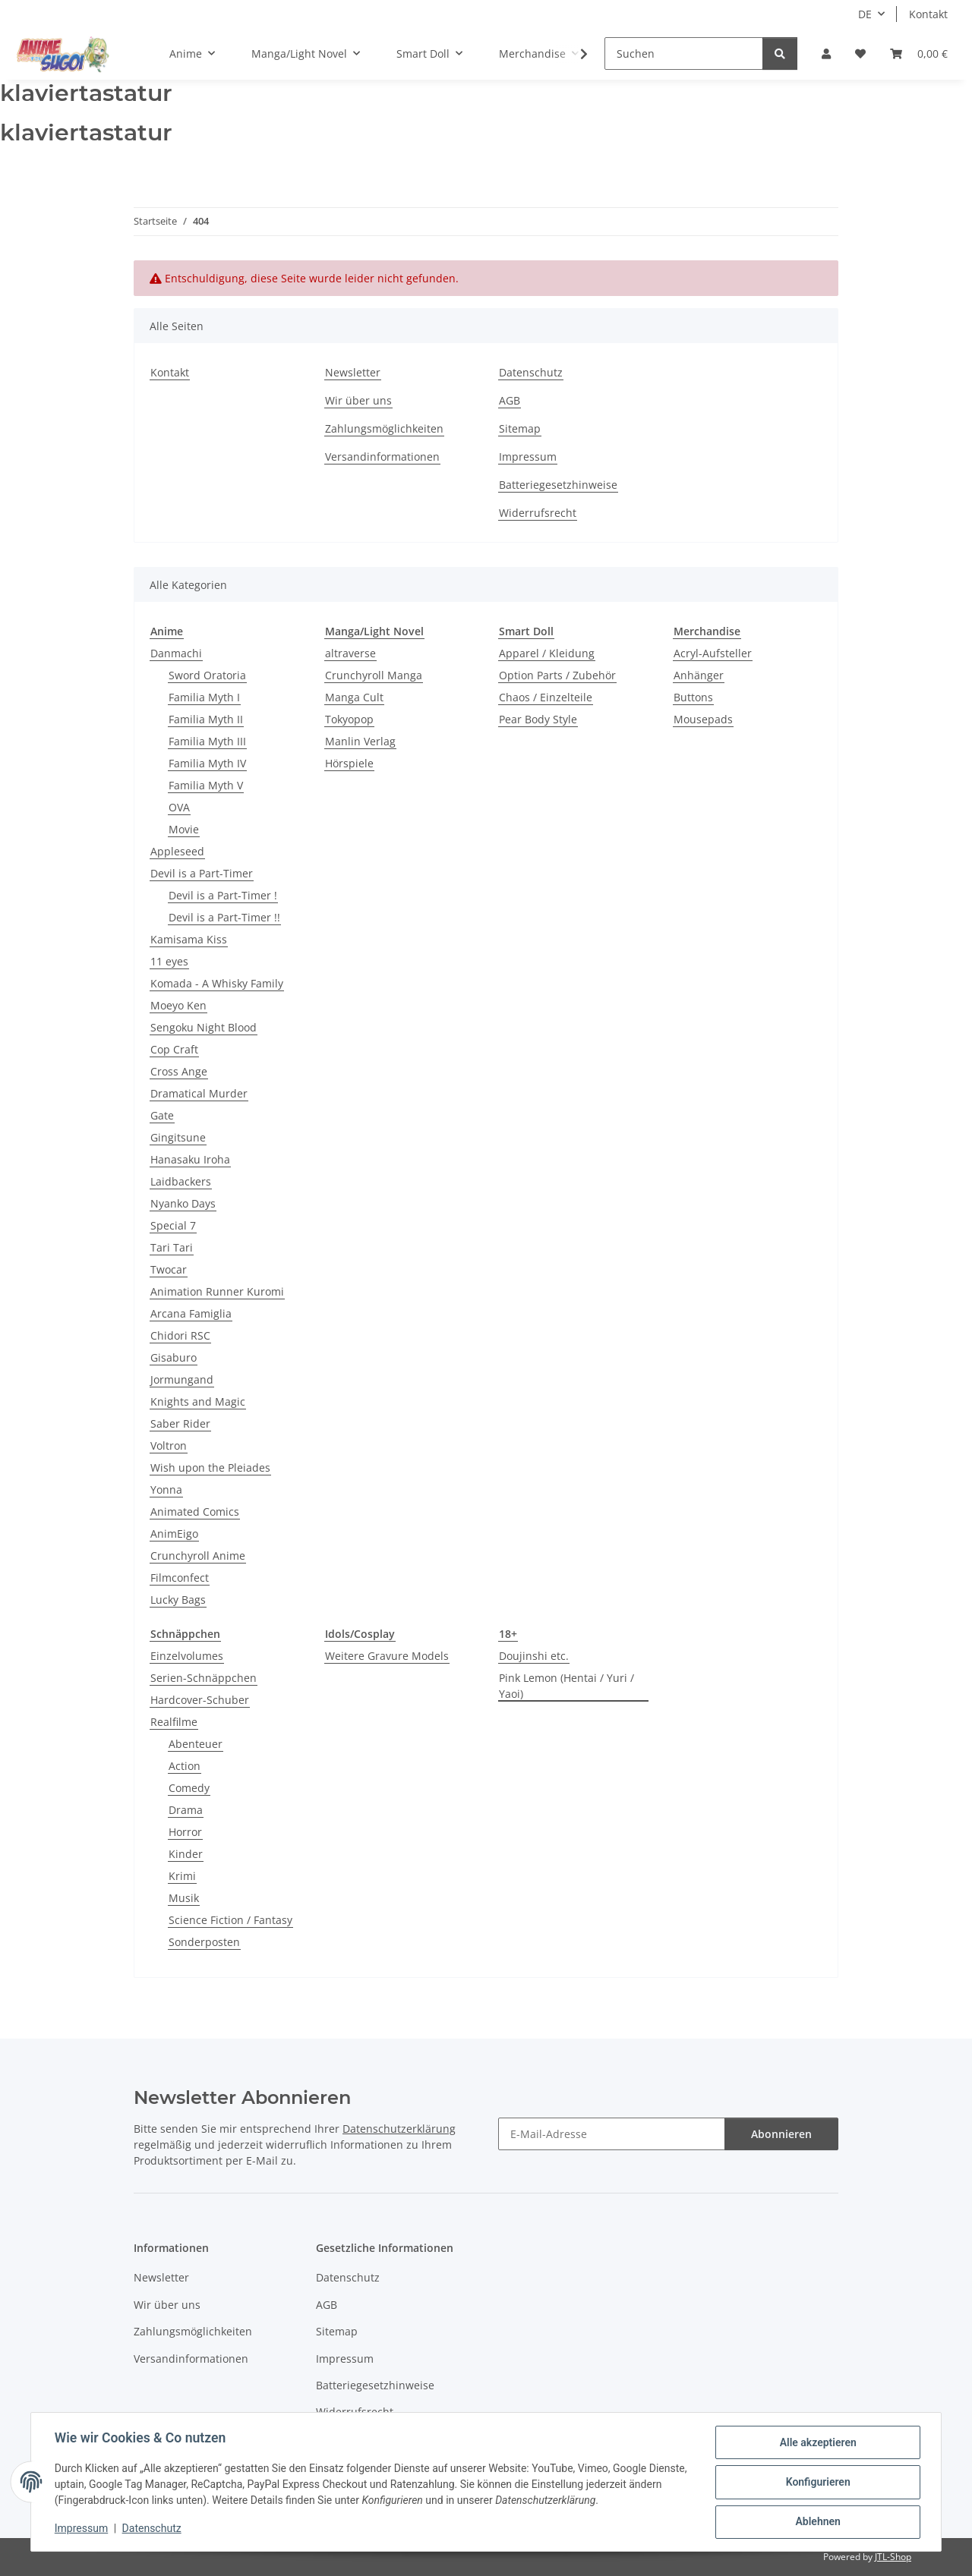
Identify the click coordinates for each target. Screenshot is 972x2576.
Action (184, 1766)
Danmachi (176, 653)
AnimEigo (174, 1533)
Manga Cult (354, 697)
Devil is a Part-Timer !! (224, 917)
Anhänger (699, 675)
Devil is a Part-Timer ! (223, 895)
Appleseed (177, 851)
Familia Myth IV (207, 763)
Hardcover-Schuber (199, 1700)
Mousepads (703, 719)
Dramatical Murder (199, 1093)
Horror (185, 1832)
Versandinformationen (382, 456)
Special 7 (173, 1225)
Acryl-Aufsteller (713, 653)
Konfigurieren (816, 2483)
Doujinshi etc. (534, 1656)
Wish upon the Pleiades (210, 1467)
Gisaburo (173, 1357)
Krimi (182, 1876)
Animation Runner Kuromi (217, 1291)
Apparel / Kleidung (547, 653)
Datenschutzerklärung (399, 2128)
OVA (179, 807)
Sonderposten (204, 1942)
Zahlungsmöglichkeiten (384, 428)
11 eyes (169, 961)
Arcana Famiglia (191, 1313)
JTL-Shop (893, 2556)
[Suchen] (683, 53)
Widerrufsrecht (537, 512)
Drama (186, 1810)
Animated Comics (194, 1511)
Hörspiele (349, 763)
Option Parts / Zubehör (557, 675)
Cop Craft (174, 1049)
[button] (826, 53)
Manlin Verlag (360, 741)
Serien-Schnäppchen (203, 1678)
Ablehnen (816, 2522)
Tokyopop (349, 719)
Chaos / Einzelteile (545, 697)
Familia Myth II (206, 719)
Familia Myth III (207, 741)
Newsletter (352, 372)
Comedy (189, 1788)
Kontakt (928, 14)
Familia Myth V (206, 785)
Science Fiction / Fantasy (230, 1920)
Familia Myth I (204, 697)
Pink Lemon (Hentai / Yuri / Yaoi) (566, 1686)
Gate (162, 1115)
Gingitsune (178, 1137)
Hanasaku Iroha (190, 1159)
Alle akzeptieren (816, 2443)
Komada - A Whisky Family (216, 983)
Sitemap (520, 428)
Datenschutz (152, 2529)
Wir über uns (358, 400)
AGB (509, 400)
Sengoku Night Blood (203, 1027)
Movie (184, 829)
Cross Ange (178, 1071)
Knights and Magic (197, 1401)
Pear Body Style (538, 719)
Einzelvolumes (186, 1656)
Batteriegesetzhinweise (558, 484)
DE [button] (865, 14)
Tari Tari (171, 1247)
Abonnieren (781, 2134)
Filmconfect (179, 1577)
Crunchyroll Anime (197, 1555)
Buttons (693, 697)
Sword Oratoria (207, 675)
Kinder (186, 1854)
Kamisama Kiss (188, 939)
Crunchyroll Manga (373, 675)
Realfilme (173, 1722)
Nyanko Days (183, 1203)
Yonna (166, 1489)
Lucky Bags (178, 1599)
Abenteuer (195, 1744)
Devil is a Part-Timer (201, 873)
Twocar (168, 1269)
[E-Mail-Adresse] (611, 2134)
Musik (184, 1898)
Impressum (82, 2529)
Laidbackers (180, 1181)
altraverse (350, 653)
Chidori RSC (180, 1335)
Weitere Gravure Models (387, 1656)
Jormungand (181, 1379)
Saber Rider (180, 1423)
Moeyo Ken (178, 1005)
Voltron (168, 1445)
